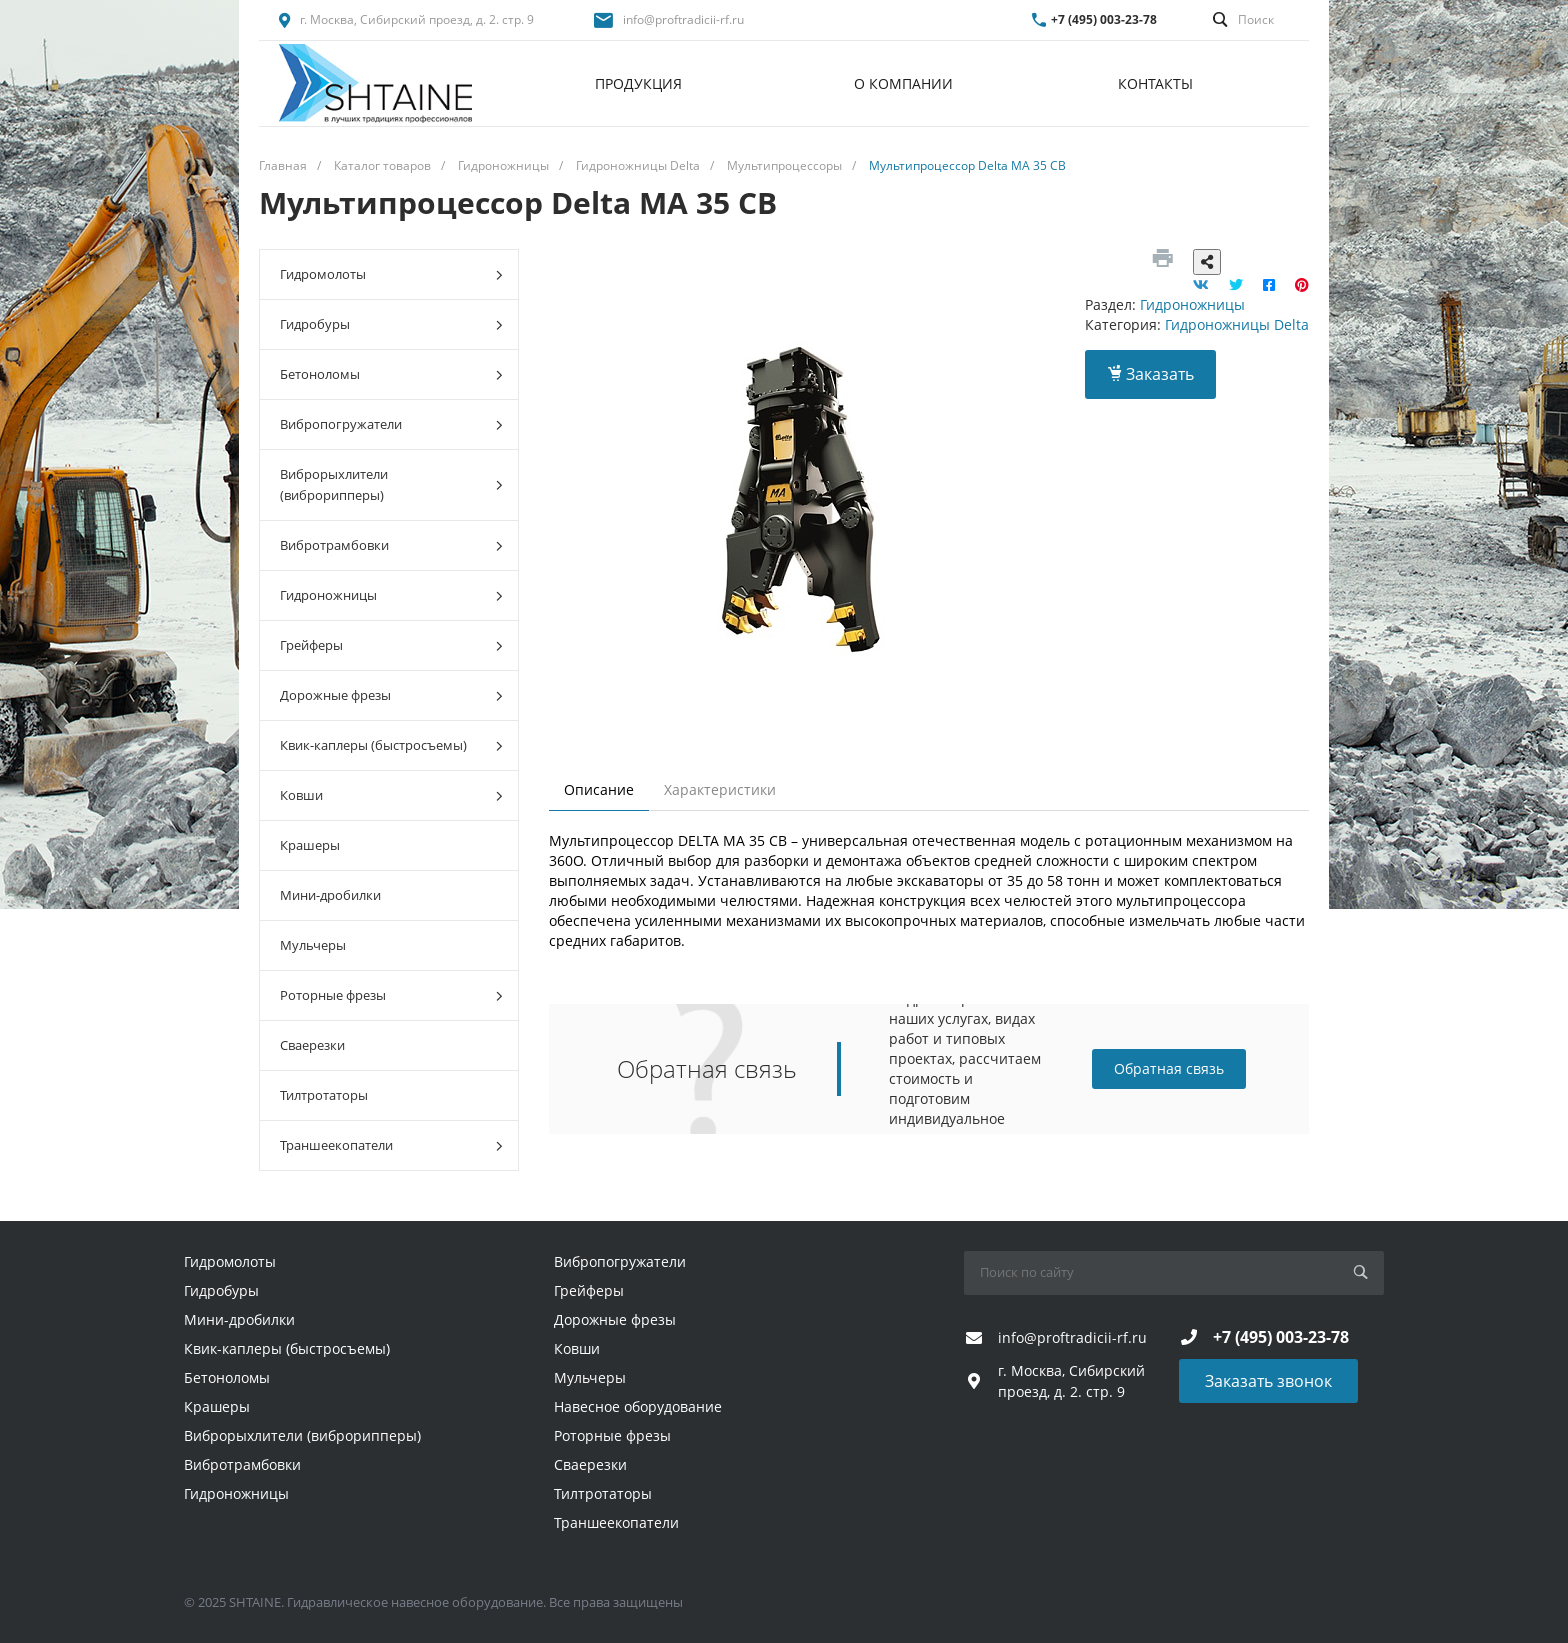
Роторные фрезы (391, 995)
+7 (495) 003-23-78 (1104, 19)
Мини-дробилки (330, 895)
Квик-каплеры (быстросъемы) (391, 745)
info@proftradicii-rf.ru (683, 19)
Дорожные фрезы (391, 695)
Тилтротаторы (324, 1095)
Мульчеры (313, 945)
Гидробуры (391, 324)
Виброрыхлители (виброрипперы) (391, 484)
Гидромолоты (391, 274)
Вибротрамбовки (391, 545)
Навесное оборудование (638, 1406)
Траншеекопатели (391, 1145)
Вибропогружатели (391, 424)
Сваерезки (312, 1045)
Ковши (391, 795)
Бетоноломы (391, 374)
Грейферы (391, 645)
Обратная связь (1169, 1068)
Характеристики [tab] (720, 789)
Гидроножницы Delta (1237, 324)
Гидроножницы (391, 595)
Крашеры (310, 845)
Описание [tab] (599, 789)
